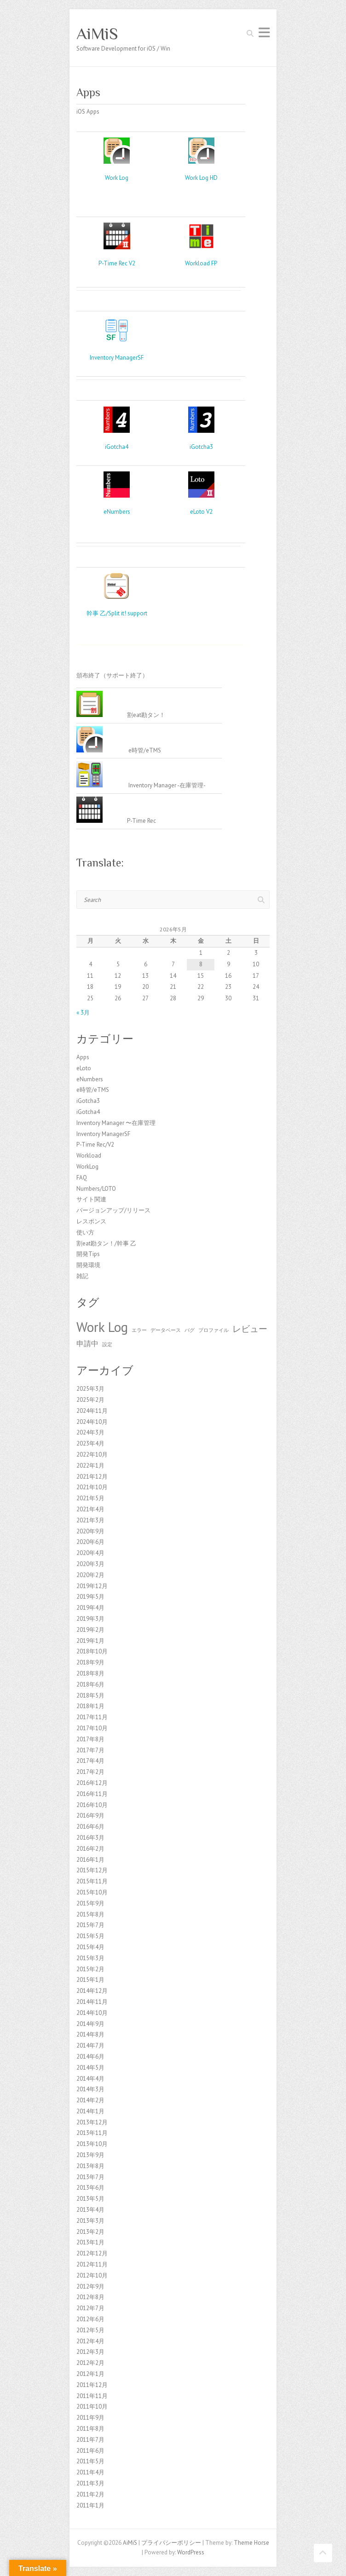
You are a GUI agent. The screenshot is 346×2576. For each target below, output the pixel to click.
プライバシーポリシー (171, 2543)
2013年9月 (90, 2155)
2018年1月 (90, 1706)
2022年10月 (92, 1454)
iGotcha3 (201, 447)
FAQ (81, 1178)
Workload (88, 1155)
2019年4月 (90, 1608)
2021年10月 (92, 1487)
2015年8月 (90, 1914)
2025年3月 (90, 1389)
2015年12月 (92, 1870)
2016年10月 (92, 1805)
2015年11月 (92, 1881)
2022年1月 (90, 1465)
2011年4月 (90, 2472)
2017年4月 (90, 1761)
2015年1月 (90, 1980)
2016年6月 (90, 1826)
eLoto (83, 1068)
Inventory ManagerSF (117, 357)
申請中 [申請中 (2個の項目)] (87, 1343)
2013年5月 (90, 2199)
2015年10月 (92, 1892)
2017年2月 (90, 1772)
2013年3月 (90, 2221)
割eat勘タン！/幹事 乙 (106, 1243)
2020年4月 (90, 1553)
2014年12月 (92, 1991)
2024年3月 (90, 1432)
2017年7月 (90, 1750)
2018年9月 (90, 1662)
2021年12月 (92, 1476)
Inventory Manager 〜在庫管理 (116, 1123)
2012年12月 (92, 2253)
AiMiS (97, 33)
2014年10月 (92, 2013)
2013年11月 (92, 2133)
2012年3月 (90, 2352)
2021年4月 (90, 1509)
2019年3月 (90, 1619)
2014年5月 (90, 2067)
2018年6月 (90, 1684)
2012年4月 (90, 2341)
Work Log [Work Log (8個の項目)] (102, 1327)
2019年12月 (92, 1586)
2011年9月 (90, 2417)
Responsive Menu (264, 32)
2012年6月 (90, 2319)
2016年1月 (90, 1860)
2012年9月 (90, 2286)
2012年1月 (90, 2374)
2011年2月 (90, 2494)
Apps (82, 1057)
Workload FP (201, 263)
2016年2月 (90, 1849)
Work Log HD (201, 178)
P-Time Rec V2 (116, 263)
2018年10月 (92, 1651)
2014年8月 (90, 2034)
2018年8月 (90, 1673)
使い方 (85, 1232)
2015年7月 (90, 1925)
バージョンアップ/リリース (113, 1210)
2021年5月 (90, 1498)
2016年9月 (90, 1815)
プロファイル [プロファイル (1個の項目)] (213, 1330)
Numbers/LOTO (96, 1189)
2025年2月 (90, 1400)
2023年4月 (90, 1443)
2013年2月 (90, 2232)
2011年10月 (92, 2406)
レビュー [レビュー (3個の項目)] (249, 1328)
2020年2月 (90, 1575)
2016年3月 (90, 1838)
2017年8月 (90, 1739)
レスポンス (91, 1221)
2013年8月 (90, 2166)
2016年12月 (92, 1783)
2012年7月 (90, 2308)
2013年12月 (92, 2122)
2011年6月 (90, 2451)
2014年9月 (90, 2024)
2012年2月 (90, 2363)
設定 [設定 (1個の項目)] (107, 1344)
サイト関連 (91, 1199)
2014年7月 (90, 2045)
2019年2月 (90, 1630)
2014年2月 (90, 2100)
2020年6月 (90, 1542)
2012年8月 (90, 2297)
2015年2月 (90, 1969)
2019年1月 (90, 1641)
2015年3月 (90, 1958)
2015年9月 (90, 1903)
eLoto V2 (201, 512)
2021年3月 (90, 1520)
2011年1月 (90, 2505)
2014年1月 (90, 2111)
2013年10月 (92, 2144)
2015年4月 (90, 1947)
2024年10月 (92, 1422)
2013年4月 (90, 2210)
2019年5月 (90, 1597)
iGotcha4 (116, 447)
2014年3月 (90, 2089)
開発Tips (88, 1254)
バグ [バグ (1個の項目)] (190, 1330)
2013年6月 (90, 2188)
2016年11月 (92, 1794)
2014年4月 (90, 2079)
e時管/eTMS (92, 1090)
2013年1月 (90, 2242)
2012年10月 (92, 2275)
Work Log (116, 178)
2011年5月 (90, 2461)
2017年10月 (92, 1728)
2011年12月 (92, 2385)
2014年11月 (92, 2002)
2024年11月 (92, 1411)
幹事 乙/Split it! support (116, 613)
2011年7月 (90, 2440)
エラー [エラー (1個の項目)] (139, 1330)
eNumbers (117, 512)
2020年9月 (90, 1531)
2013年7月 (90, 2177)
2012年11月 (92, 2264)
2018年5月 (90, 1695)
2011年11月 (92, 2396)
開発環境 (88, 1265)
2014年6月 (90, 2056)
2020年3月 (90, 1564)
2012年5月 (90, 2330)
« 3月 (83, 1012)
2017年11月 (92, 1717)
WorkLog (87, 1166)
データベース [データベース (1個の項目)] (165, 1330)
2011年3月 (90, 2483)
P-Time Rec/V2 (95, 1144)
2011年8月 (90, 2429)
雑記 (82, 1276)
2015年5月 (90, 1936)
